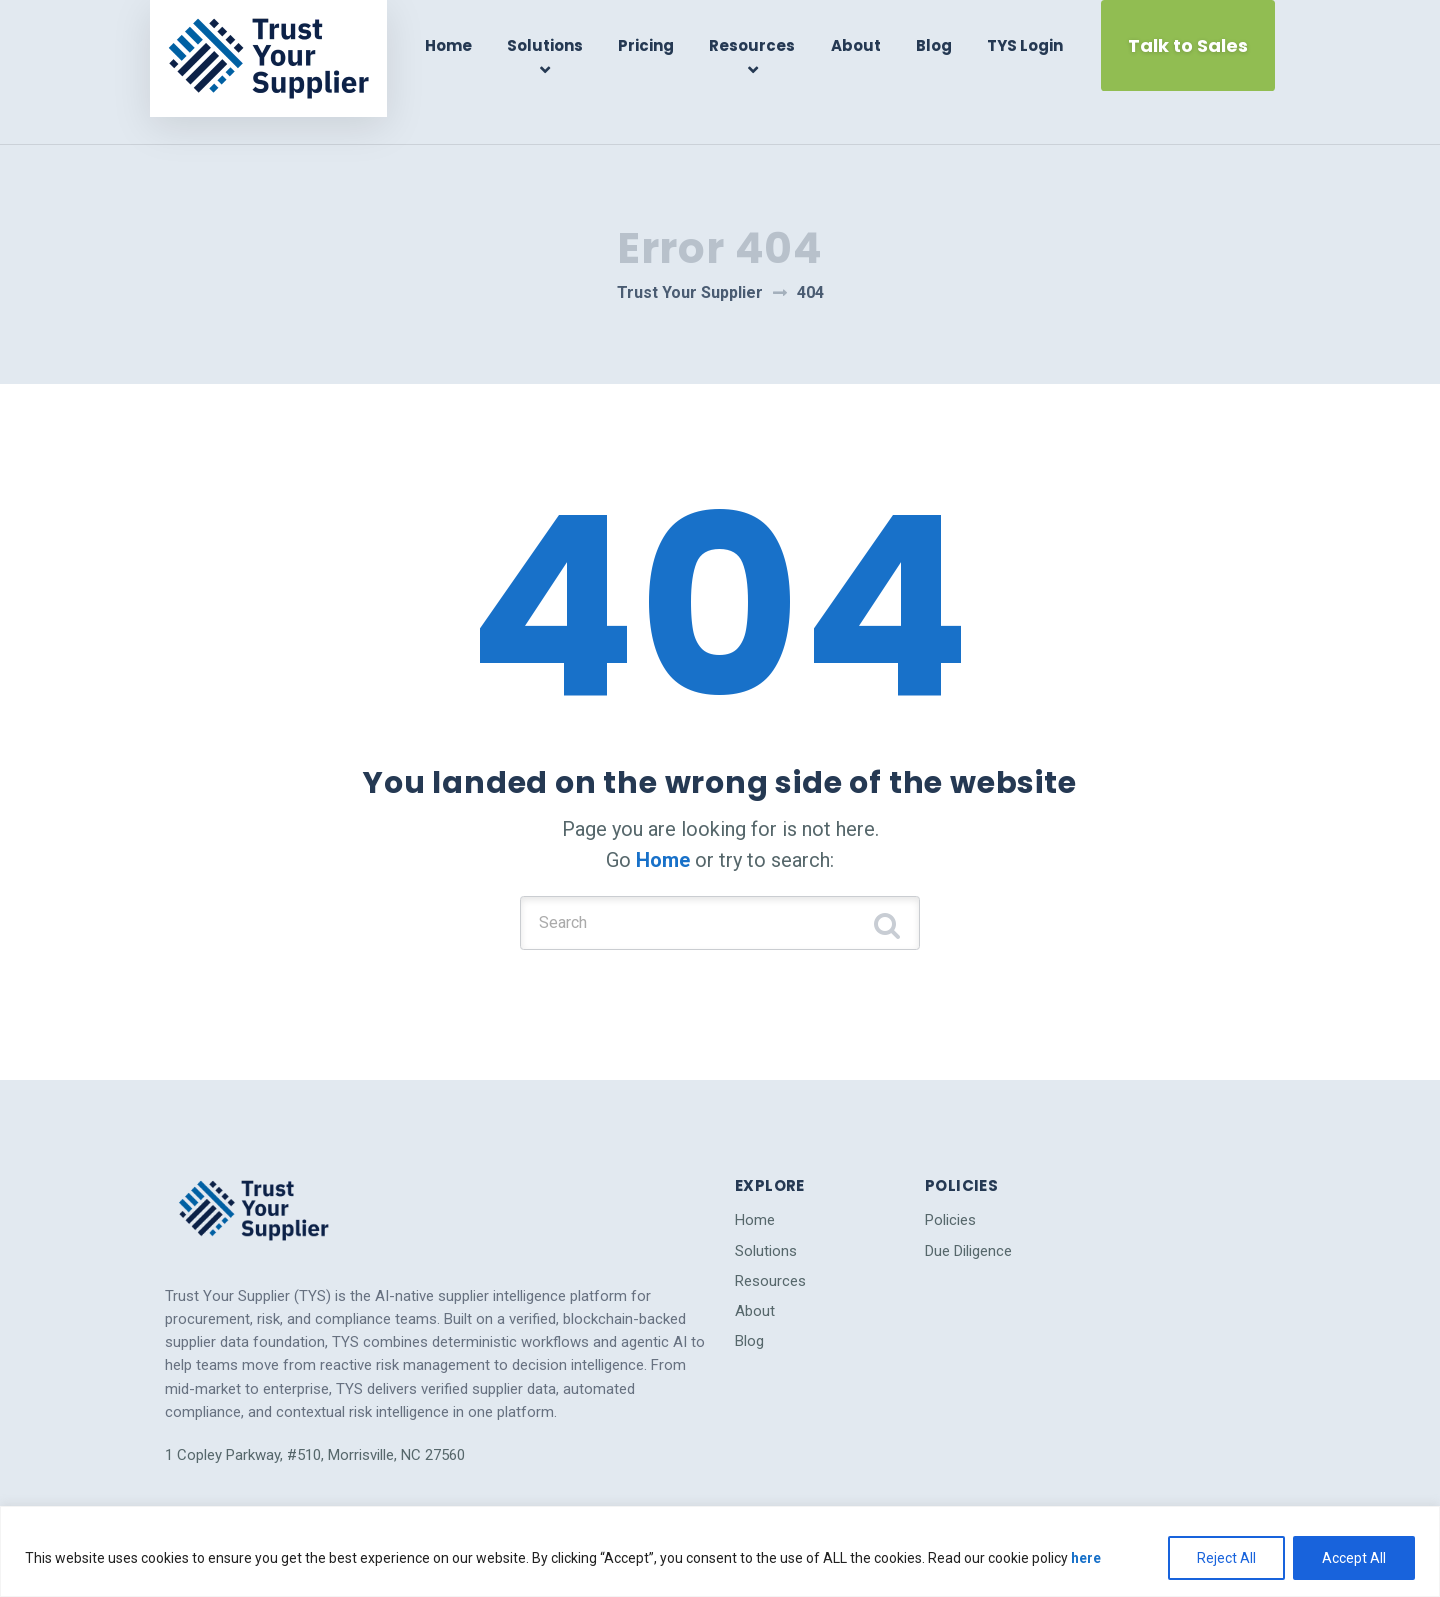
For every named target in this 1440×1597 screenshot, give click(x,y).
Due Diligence (968, 1203)
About (857, 45)
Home (461, 45)
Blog (933, 45)
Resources (757, 45)
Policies (950, 1173)
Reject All (1226, 1558)
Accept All (1354, 1558)
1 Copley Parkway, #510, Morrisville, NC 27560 (315, 1407)
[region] (720, 1551)
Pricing (654, 45)
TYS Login (1021, 45)
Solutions (555, 45)
